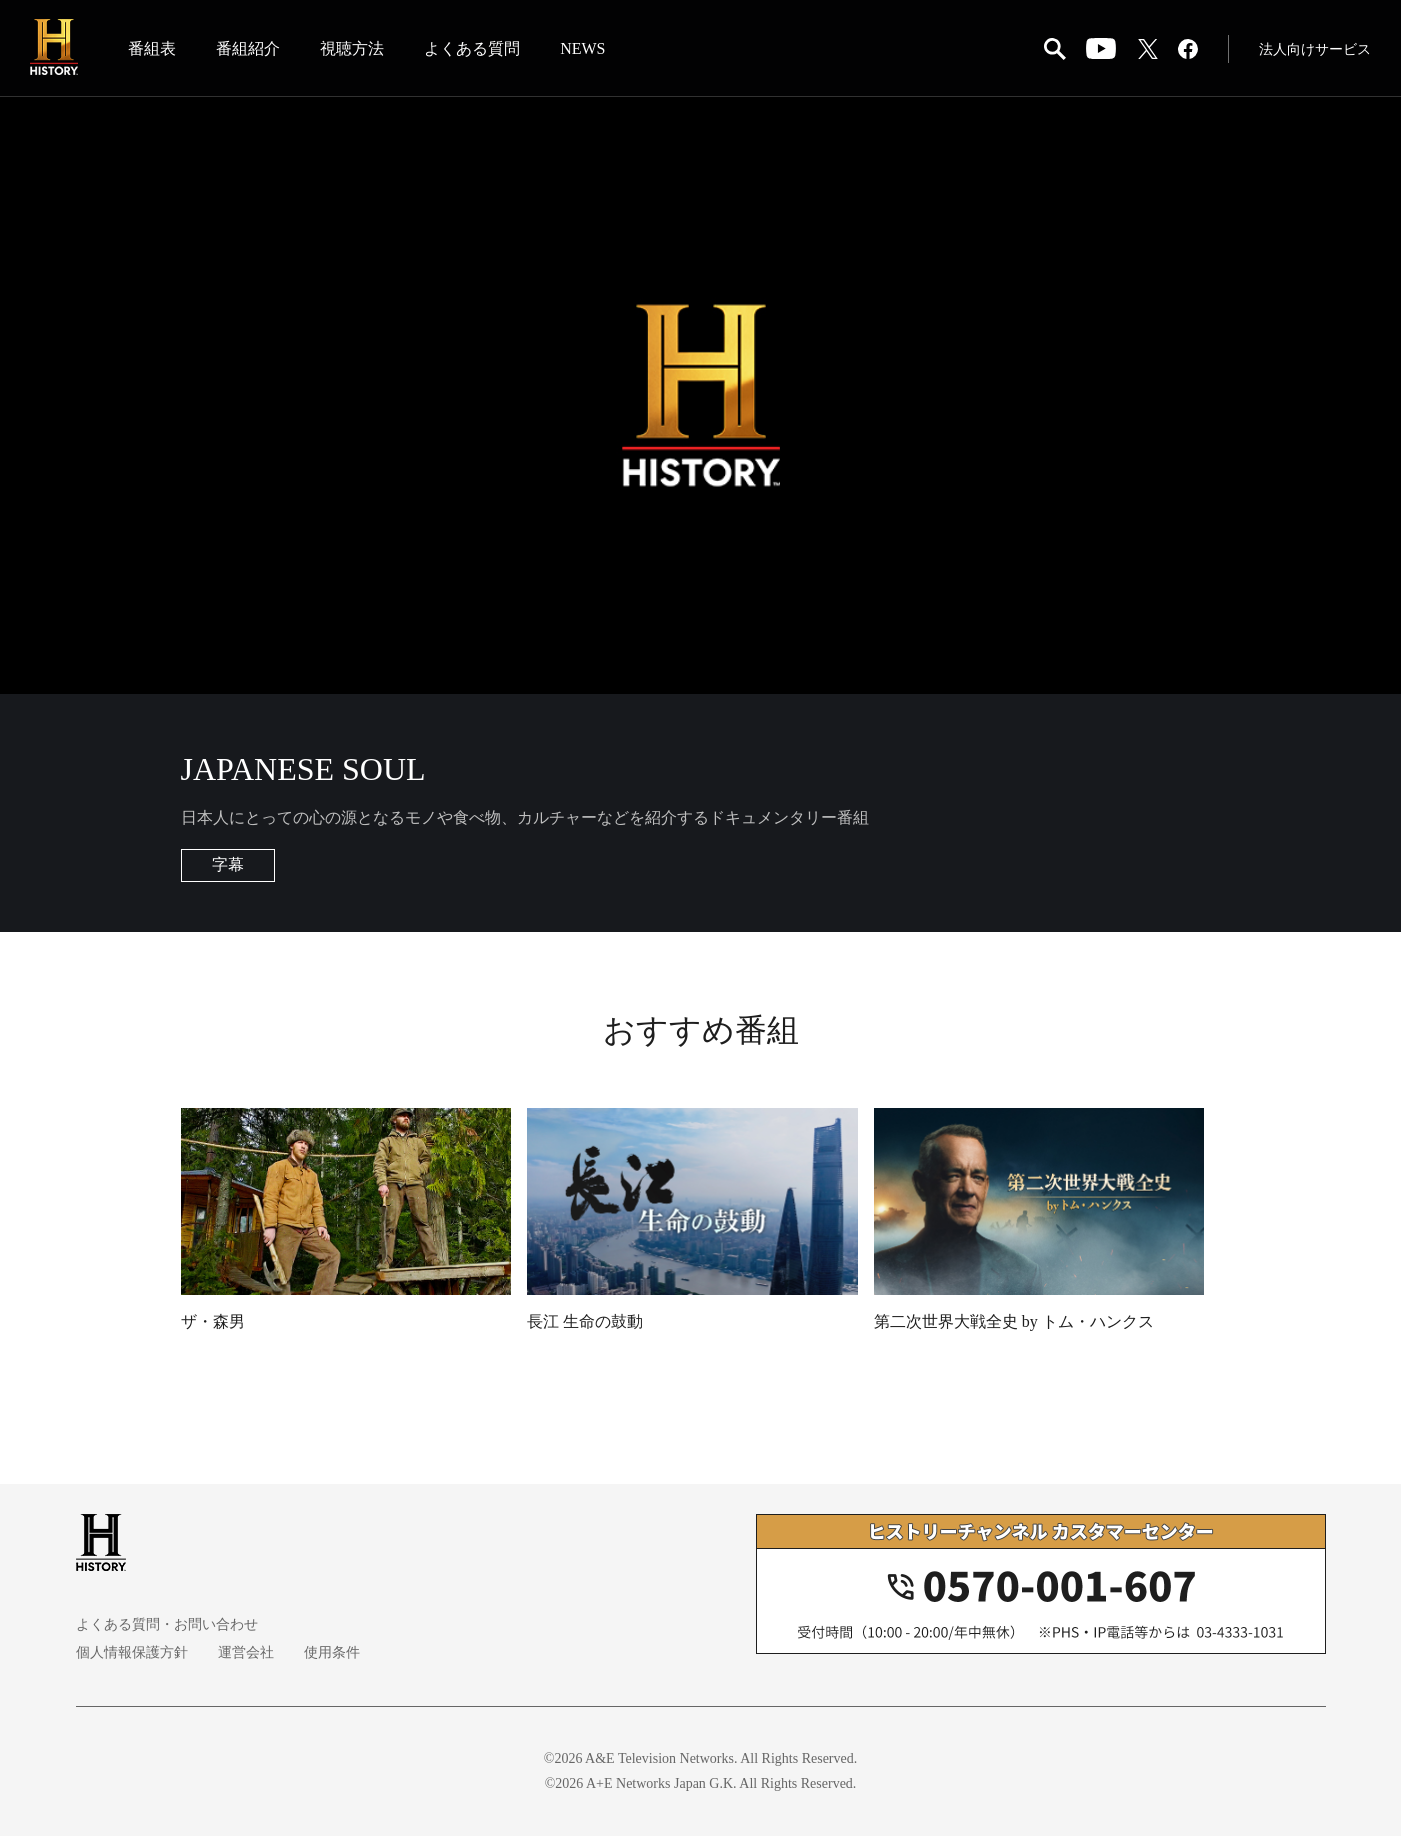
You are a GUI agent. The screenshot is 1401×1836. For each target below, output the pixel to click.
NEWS (582, 48)
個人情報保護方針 (132, 1652)
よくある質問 (472, 48)
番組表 (152, 48)
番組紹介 (248, 48)
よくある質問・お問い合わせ (167, 1624)
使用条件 (332, 1652)
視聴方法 (352, 48)
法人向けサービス (1315, 49)
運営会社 (246, 1652)
